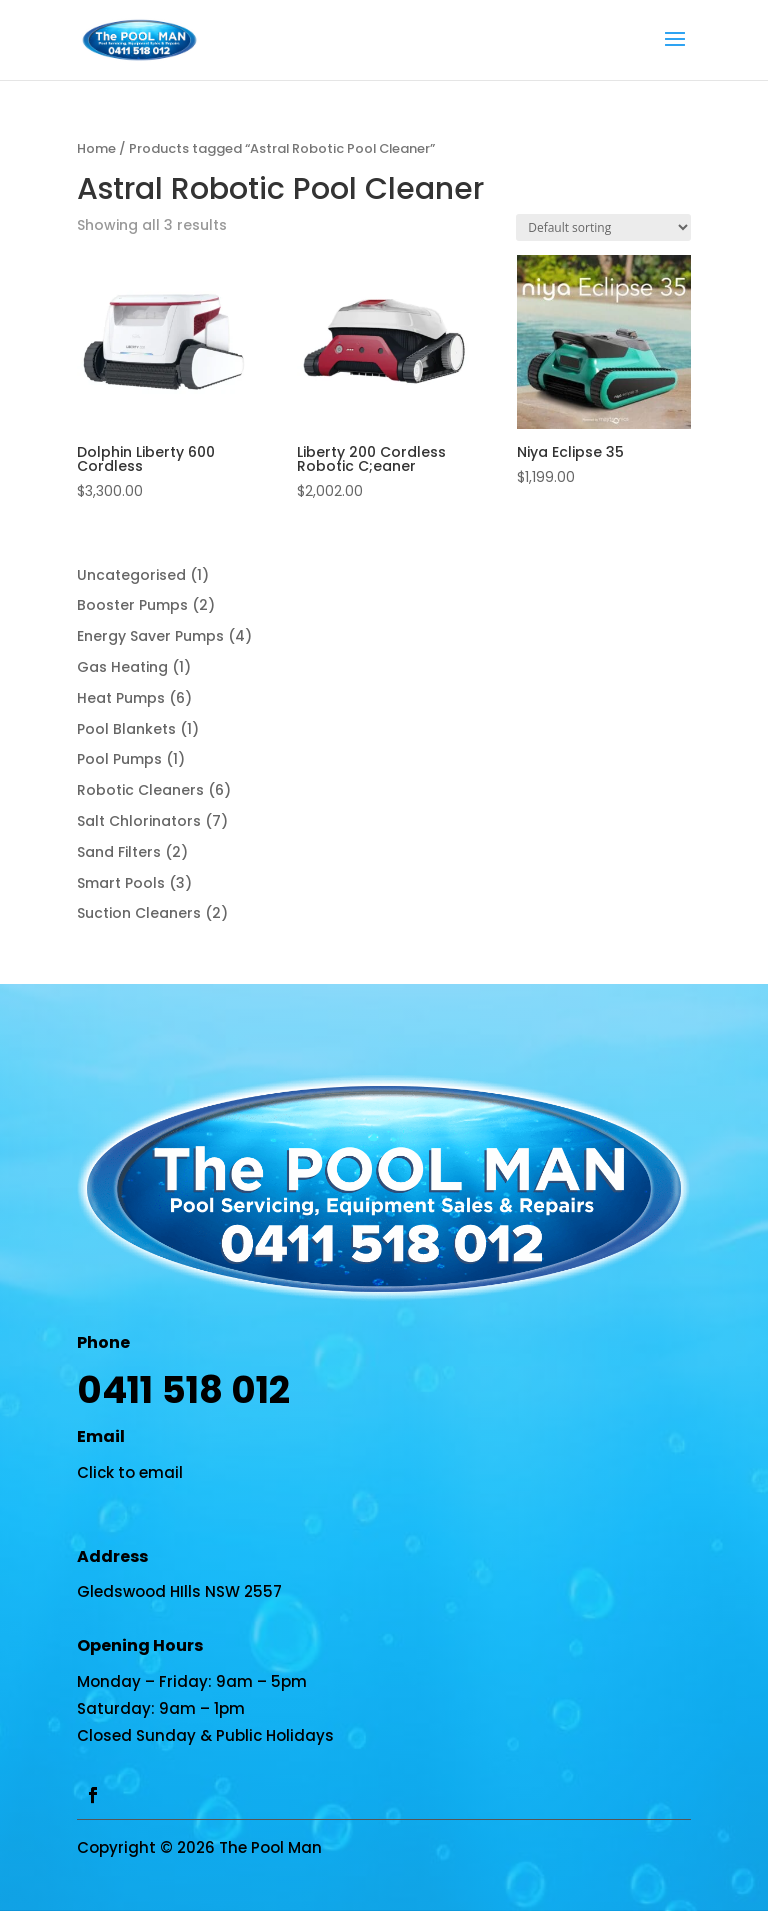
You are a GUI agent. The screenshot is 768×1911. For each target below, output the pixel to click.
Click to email (130, 1472)
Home (96, 148)
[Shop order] (603, 227)
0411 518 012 (183, 1390)
